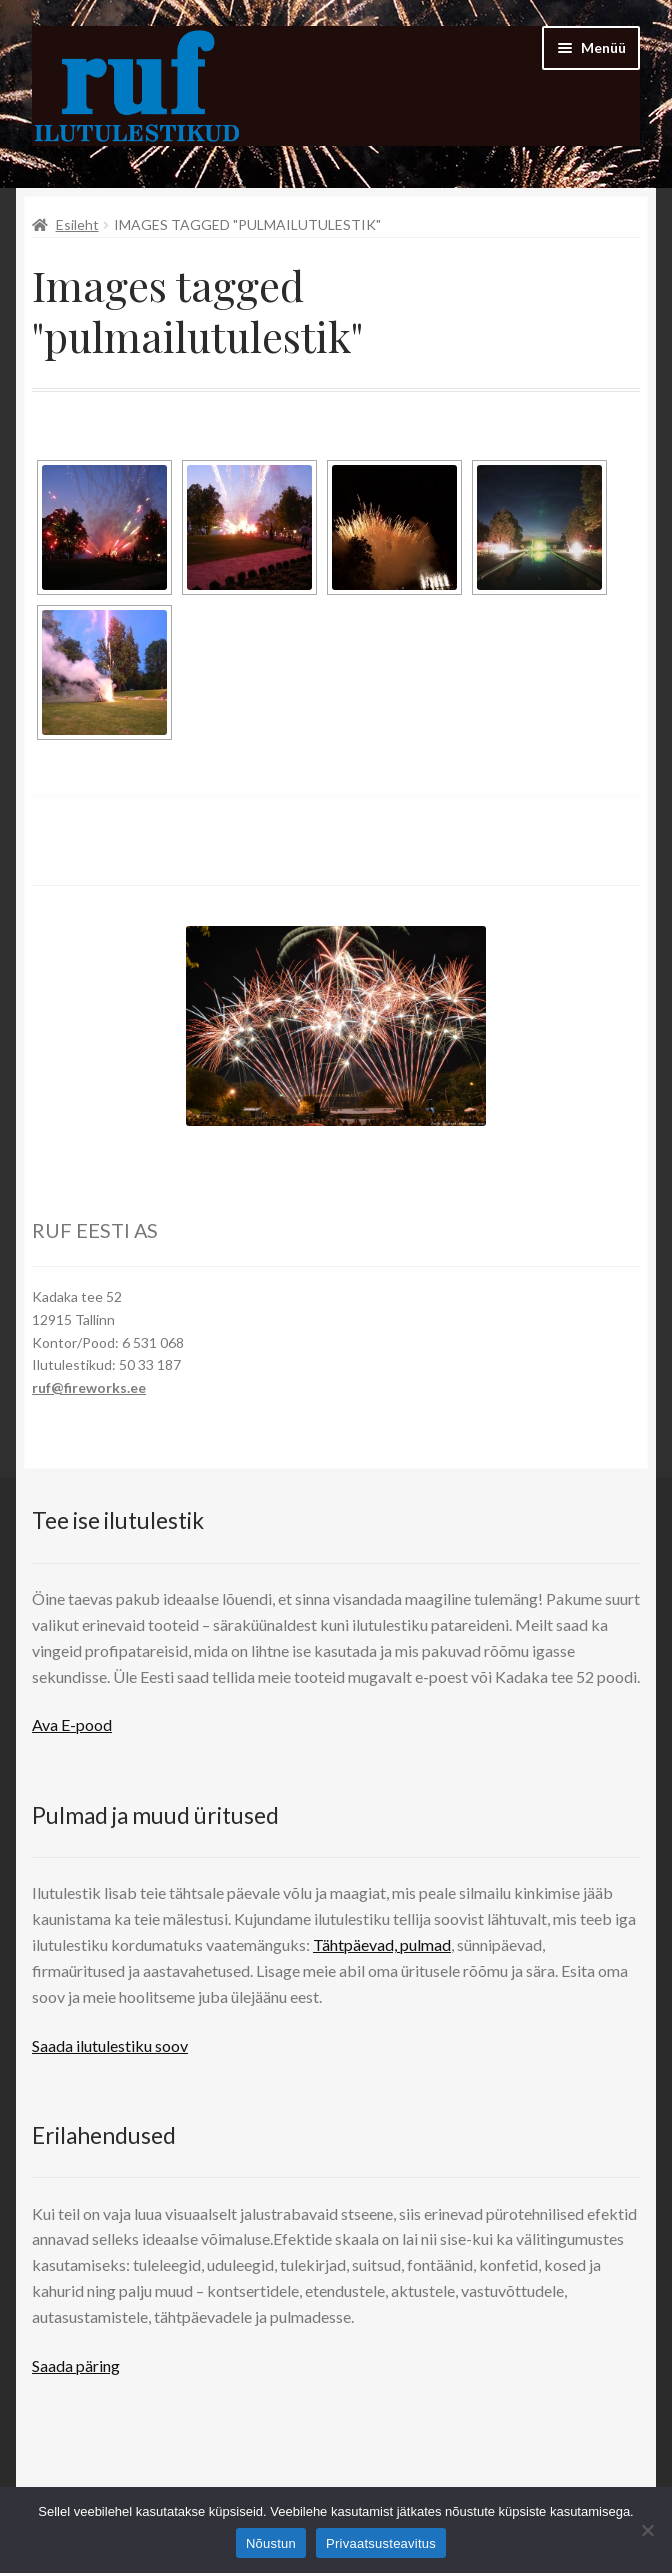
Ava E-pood (72, 1724)
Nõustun (271, 2543)
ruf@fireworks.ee (89, 1387)
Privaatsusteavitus (381, 2543)
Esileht (77, 224)
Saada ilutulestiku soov (110, 2045)
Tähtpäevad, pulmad (382, 1944)
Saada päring (76, 2365)
